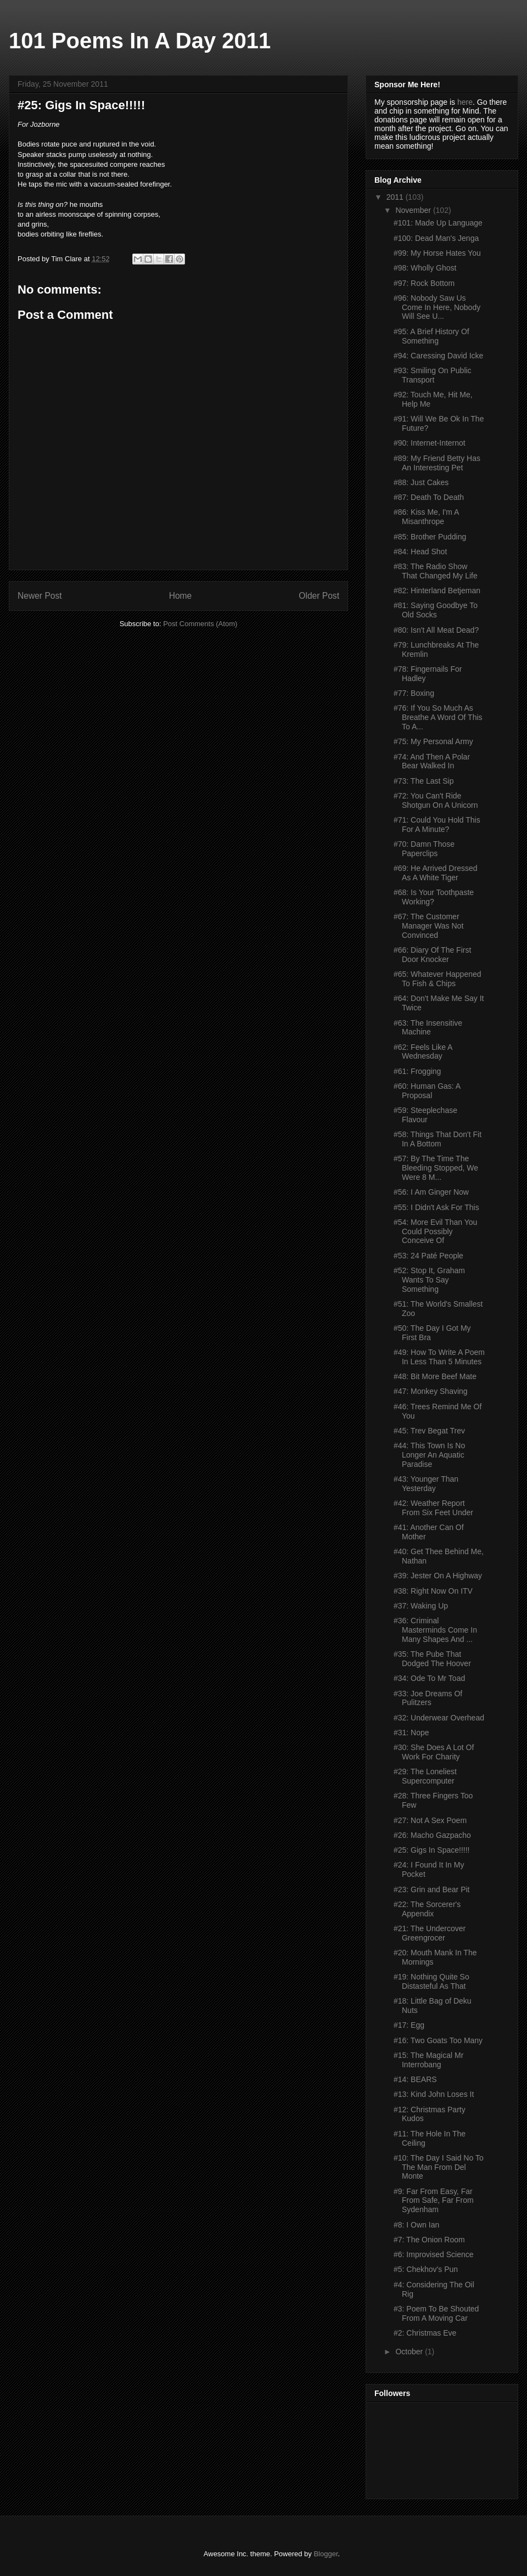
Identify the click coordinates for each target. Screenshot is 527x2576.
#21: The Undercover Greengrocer (430, 1933)
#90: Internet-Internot (430, 442)
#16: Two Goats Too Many (438, 2040)
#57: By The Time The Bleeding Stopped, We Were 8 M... (436, 1168)
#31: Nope (411, 1732)
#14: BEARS (415, 2079)
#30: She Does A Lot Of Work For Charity (434, 1752)
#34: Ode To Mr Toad (429, 1678)
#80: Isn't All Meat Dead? (436, 630)
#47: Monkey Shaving (431, 1391)
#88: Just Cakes (421, 482)
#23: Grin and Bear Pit (432, 1889)
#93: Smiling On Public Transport (433, 375)
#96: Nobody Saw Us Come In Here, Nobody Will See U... (437, 307)
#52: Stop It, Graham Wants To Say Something (429, 1279)
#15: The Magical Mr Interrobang (428, 2060)
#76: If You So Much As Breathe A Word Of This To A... (438, 717)
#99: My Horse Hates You (437, 253)
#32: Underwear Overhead (439, 1717)
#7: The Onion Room (429, 2239)
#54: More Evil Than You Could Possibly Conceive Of (435, 1231)
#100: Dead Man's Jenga (436, 238)
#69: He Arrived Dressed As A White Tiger (436, 873)
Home (180, 595)
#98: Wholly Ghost (425, 267)
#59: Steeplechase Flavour (425, 1115)
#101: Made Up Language (438, 222)
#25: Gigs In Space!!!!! (432, 1850)
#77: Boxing (414, 693)
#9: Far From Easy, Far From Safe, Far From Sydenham (434, 2200)
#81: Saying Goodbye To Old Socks (436, 610)
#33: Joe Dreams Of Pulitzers (428, 1698)
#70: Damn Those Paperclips (424, 849)
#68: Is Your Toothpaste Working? (434, 897)
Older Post (319, 595)
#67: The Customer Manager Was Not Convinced (428, 926)
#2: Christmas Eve (425, 2332)
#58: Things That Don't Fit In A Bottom (437, 1139)
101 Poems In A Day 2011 (140, 41)
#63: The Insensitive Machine (428, 1028)
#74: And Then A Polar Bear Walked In (432, 761)
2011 (396, 197)
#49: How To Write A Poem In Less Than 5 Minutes (439, 1357)
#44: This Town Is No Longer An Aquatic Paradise (429, 1455)
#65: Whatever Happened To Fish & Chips (437, 979)
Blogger (325, 2554)
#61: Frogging (417, 1071)
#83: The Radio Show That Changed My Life (436, 571)
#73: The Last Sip (423, 781)
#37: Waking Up (421, 1605)
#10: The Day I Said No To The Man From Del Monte (439, 2167)
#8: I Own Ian (416, 2224)
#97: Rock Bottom (424, 283)
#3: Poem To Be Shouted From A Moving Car (436, 2313)
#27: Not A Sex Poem (430, 1820)
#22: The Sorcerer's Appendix (427, 1909)
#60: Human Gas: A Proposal (427, 1091)
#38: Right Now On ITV (433, 1591)
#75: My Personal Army (433, 741)
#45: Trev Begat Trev (429, 1430)
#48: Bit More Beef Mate (435, 1376)
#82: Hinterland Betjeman (437, 590)
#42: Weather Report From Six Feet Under (433, 1508)
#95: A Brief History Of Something (431, 336)
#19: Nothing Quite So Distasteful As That (431, 1981)
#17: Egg (409, 2025)
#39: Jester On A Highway (438, 1575)
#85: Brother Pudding (430, 536)
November (414, 210)
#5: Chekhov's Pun (426, 2269)
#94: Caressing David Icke (438, 355)
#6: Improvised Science (434, 2254)
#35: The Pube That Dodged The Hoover (432, 1659)
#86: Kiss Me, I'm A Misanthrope (426, 517)
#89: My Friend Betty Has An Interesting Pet (437, 463)
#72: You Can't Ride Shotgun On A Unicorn (436, 800)
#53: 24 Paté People (428, 1255)
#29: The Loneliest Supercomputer (425, 1776)
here (465, 102)
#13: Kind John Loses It (434, 2094)
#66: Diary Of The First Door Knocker (432, 955)
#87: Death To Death (429, 497)
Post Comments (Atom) (200, 624)
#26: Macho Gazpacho (432, 1835)
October (410, 2351)
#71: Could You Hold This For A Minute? (437, 824)
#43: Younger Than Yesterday (426, 1484)
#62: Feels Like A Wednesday (423, 1052)
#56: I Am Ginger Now (431, 1192)
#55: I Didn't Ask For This (436, 1207)
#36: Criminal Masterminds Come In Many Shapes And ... (435, 1630)
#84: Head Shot (420, 551)
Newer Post (40, 595)
